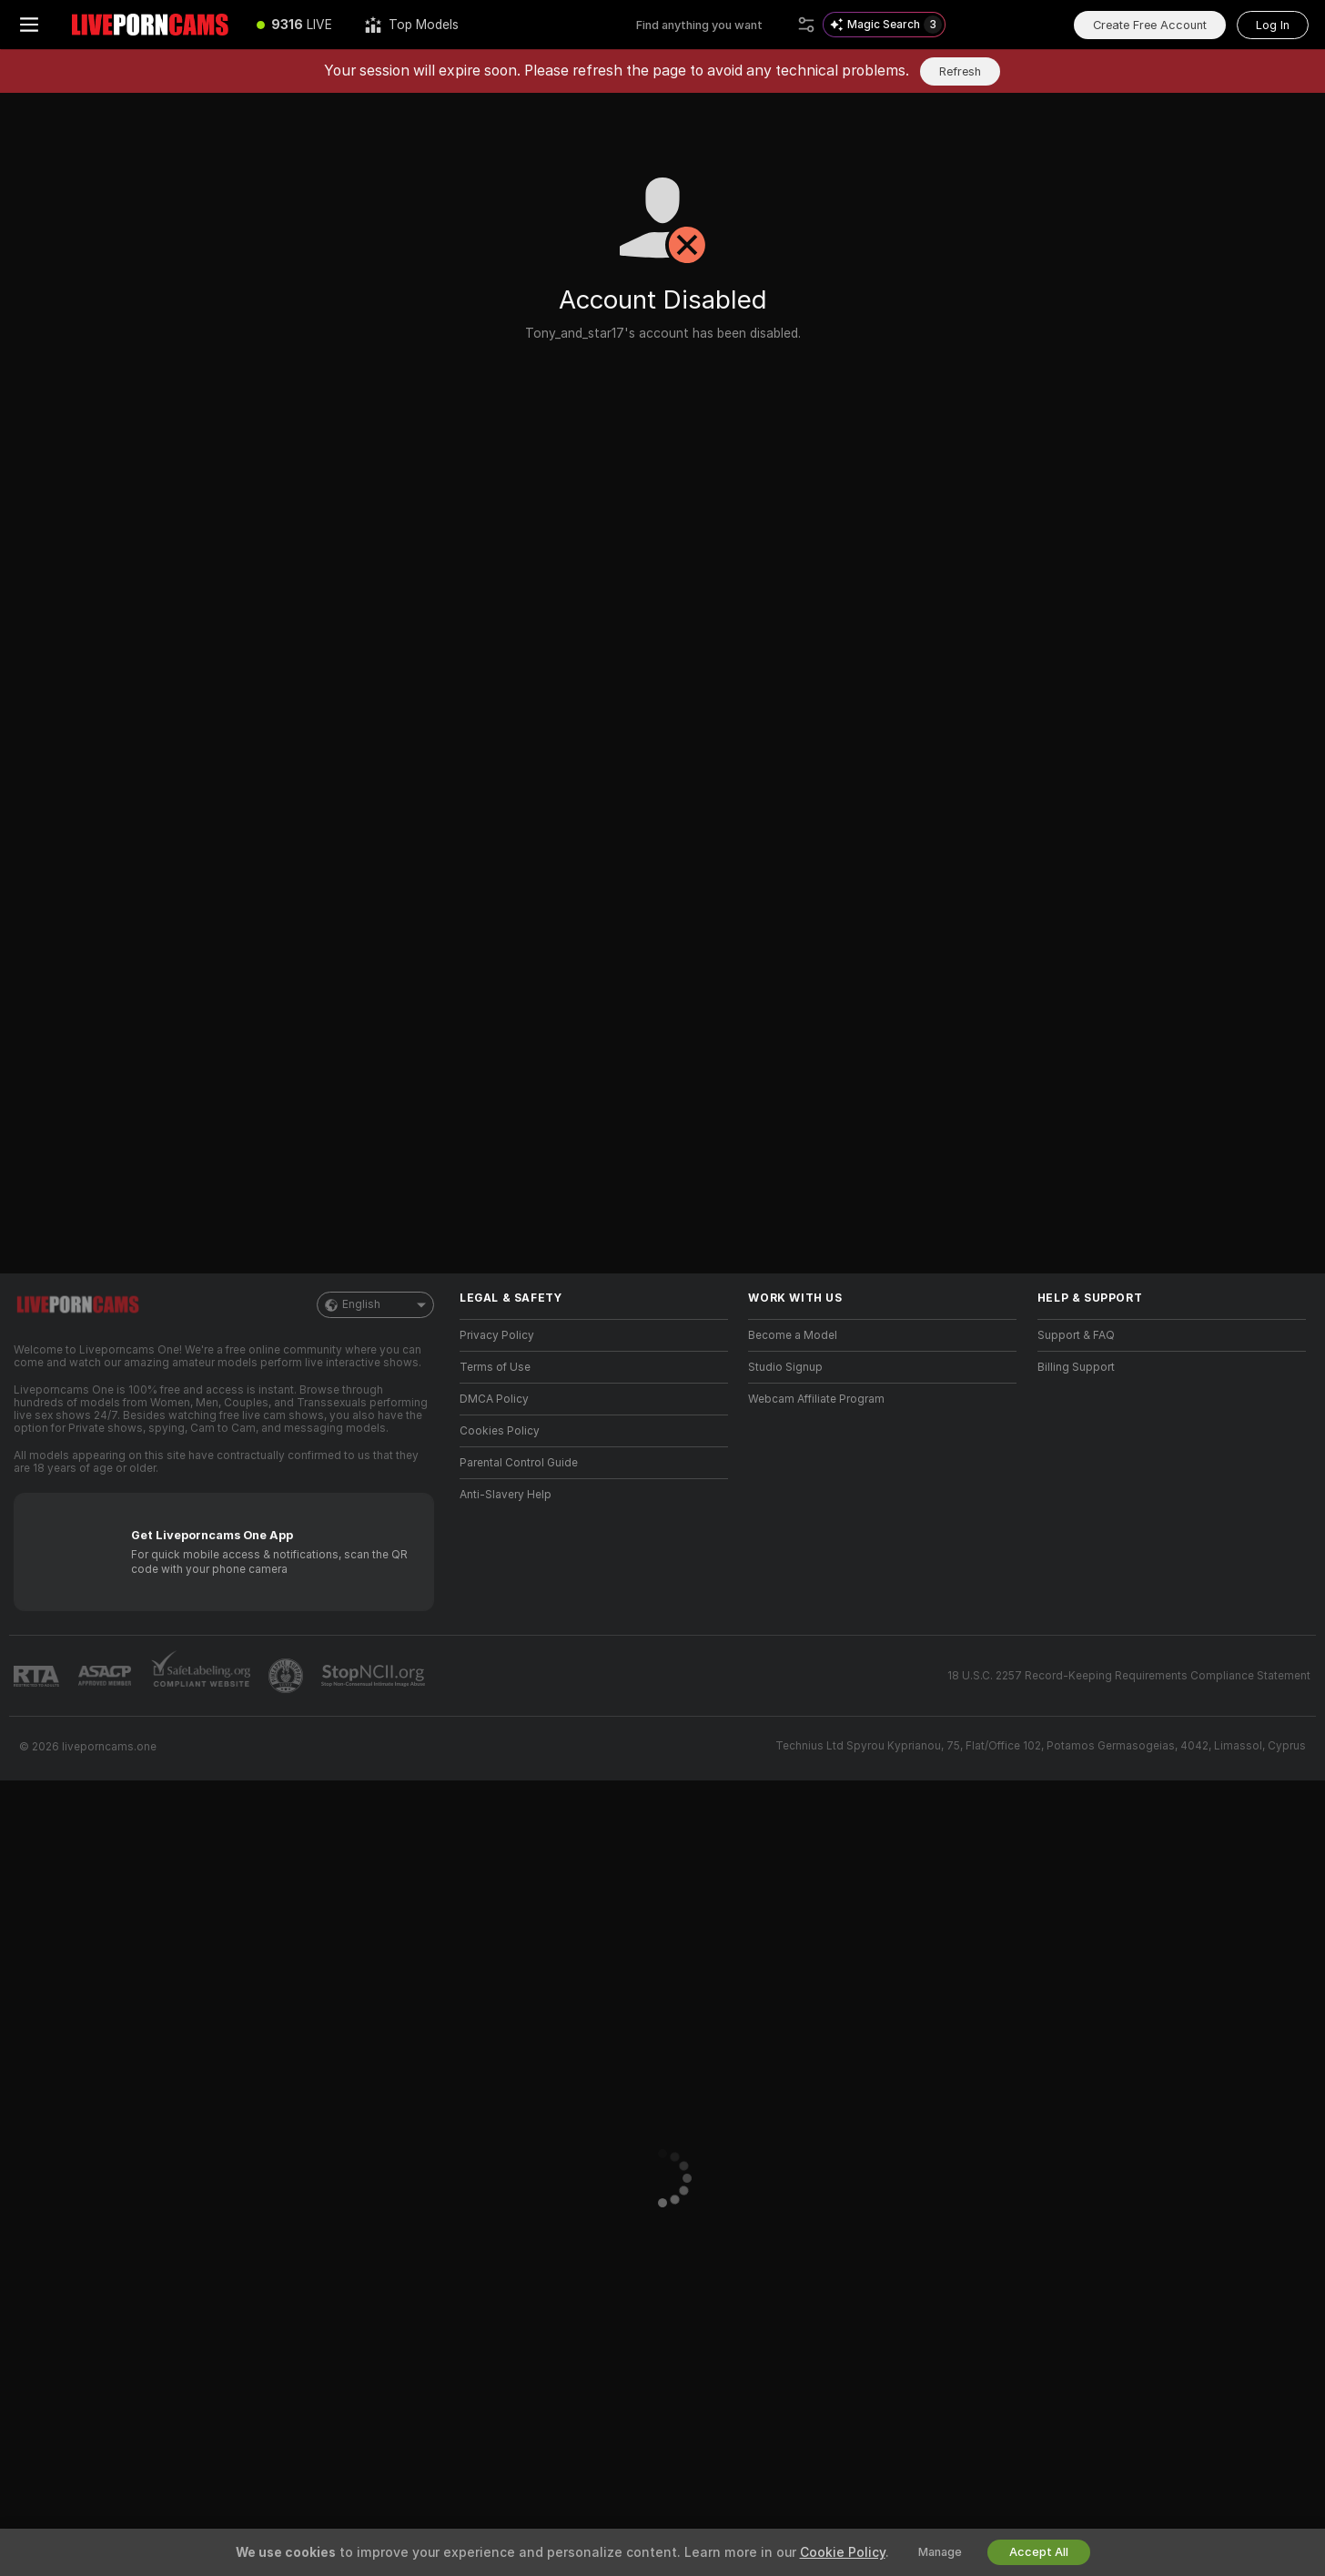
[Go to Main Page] (149, 24)
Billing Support (1076, 1367)
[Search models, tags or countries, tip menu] (713, 24)
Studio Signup (785, 1367)
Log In (1273, 25)
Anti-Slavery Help (505, 1494)
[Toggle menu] (29, 24)
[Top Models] (412, 24)
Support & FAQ (1076, 1335)
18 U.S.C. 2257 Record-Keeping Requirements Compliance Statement (1128, 1675)
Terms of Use (495, 1367)
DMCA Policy (494, 1399)
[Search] (806, 24)
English (375, 1305)
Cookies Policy (500, 1431)
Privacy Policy (497, 1335)
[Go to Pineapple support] (287, 1675)
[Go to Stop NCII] (375, 1676)
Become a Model (792, 1335)
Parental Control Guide (519, 1462)
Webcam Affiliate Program (816, 1399)
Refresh (960, 71)
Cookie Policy (842, 2552)
